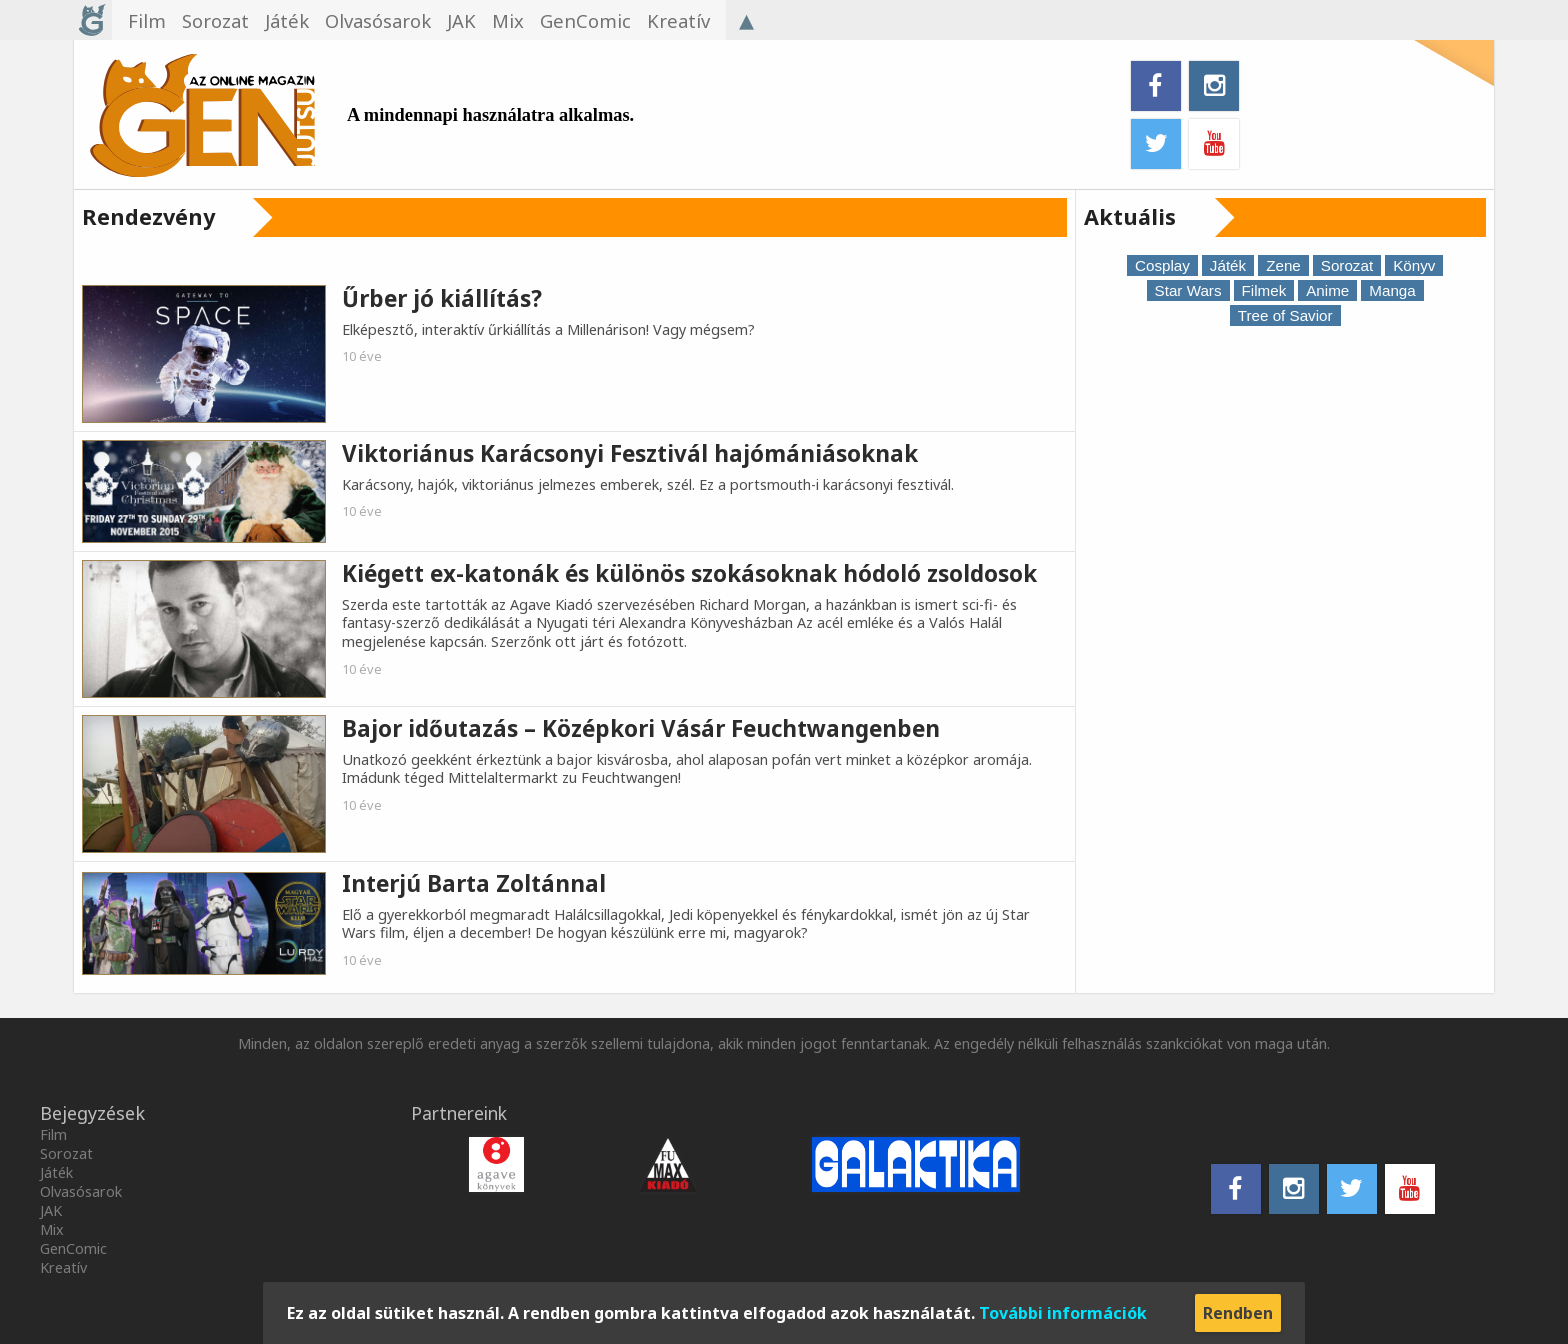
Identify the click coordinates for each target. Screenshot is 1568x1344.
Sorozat (1347, 265)
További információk (1063, 1313)
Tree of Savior (1285, 315)
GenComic (73, 1248)
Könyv (1414, 265)
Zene (1283, 265)
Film (53, 1134)
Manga (1392, 290)
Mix (52, 1229)
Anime (1327, 290)
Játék (1228, 265)
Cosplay (1162, 265)
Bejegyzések (92, 1113)
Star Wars (1188, 290)
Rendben (1238, 1313)
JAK (51, 1210)
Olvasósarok (81, 1191)
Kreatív (63, 1267)
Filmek (1264, 290)
